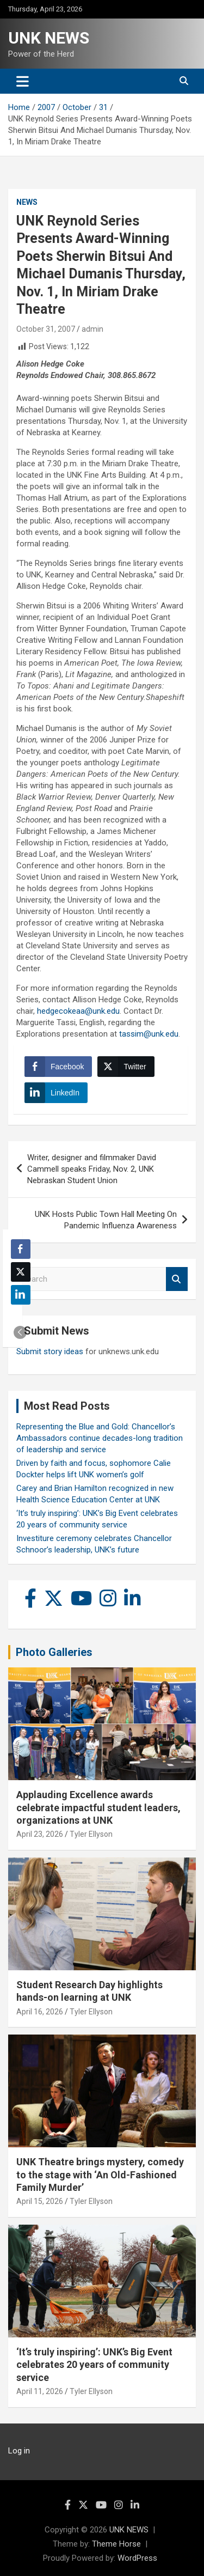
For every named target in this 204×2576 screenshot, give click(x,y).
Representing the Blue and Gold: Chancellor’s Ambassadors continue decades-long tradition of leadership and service (99, 1438)
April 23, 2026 (39, 1834)
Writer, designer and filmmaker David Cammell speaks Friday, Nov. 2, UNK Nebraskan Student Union (91, 1169)
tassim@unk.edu (148, 1034)
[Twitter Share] (125, 1066)
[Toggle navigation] (22, 81)
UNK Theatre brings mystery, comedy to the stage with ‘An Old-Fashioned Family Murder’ (100, 2174)
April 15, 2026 (39, 2201)
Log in (19, 2451)
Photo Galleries (54, 1652)
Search (177, 1279)
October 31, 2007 (45, 329)
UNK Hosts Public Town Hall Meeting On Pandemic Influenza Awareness (106, 1220)
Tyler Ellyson (91, 1834)
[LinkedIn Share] (56, 1092)
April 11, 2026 (39, 2391)
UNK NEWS (48, 37)
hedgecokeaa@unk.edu (78, 1011)
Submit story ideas (49, 1351)
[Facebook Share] (58, 1066)
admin (92, 329)
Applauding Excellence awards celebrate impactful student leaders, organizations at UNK (98, 1807)
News (27, 202)
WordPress (137, 2558)
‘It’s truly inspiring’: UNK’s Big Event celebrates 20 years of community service (94, 2364)
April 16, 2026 (39, 2011)
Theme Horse (116, 2544)
